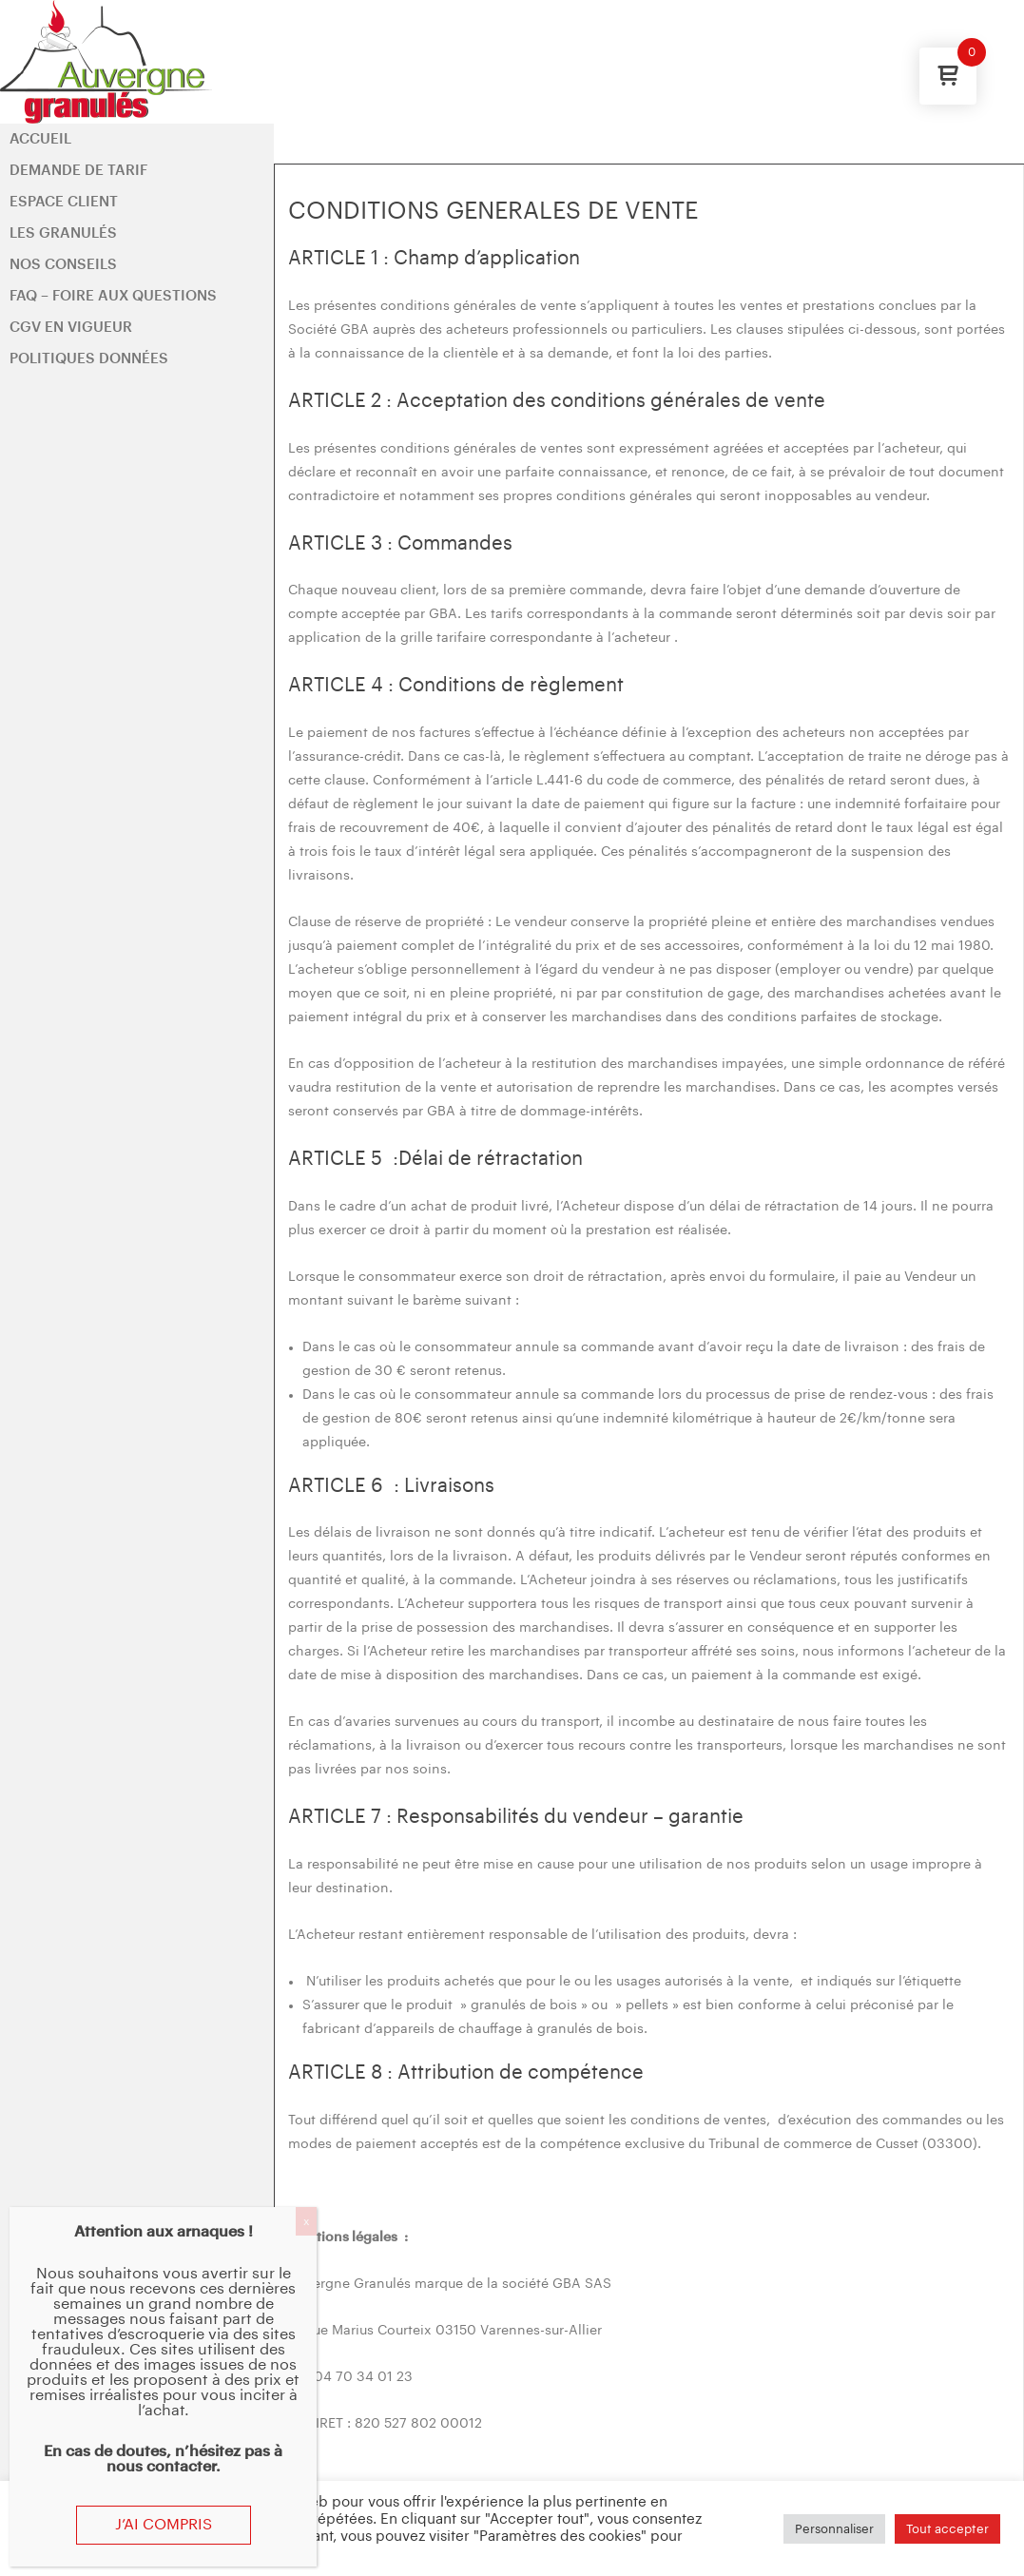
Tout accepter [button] (947, 2529)
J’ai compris (163, 2524)
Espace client (64, 202)
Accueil (40, 139)
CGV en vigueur (71, 327)
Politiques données (89, 359)
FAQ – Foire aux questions (113, 296)
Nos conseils (63, 265)
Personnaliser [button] (834, 2529)
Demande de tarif (78, 171)
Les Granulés (63, 233)
